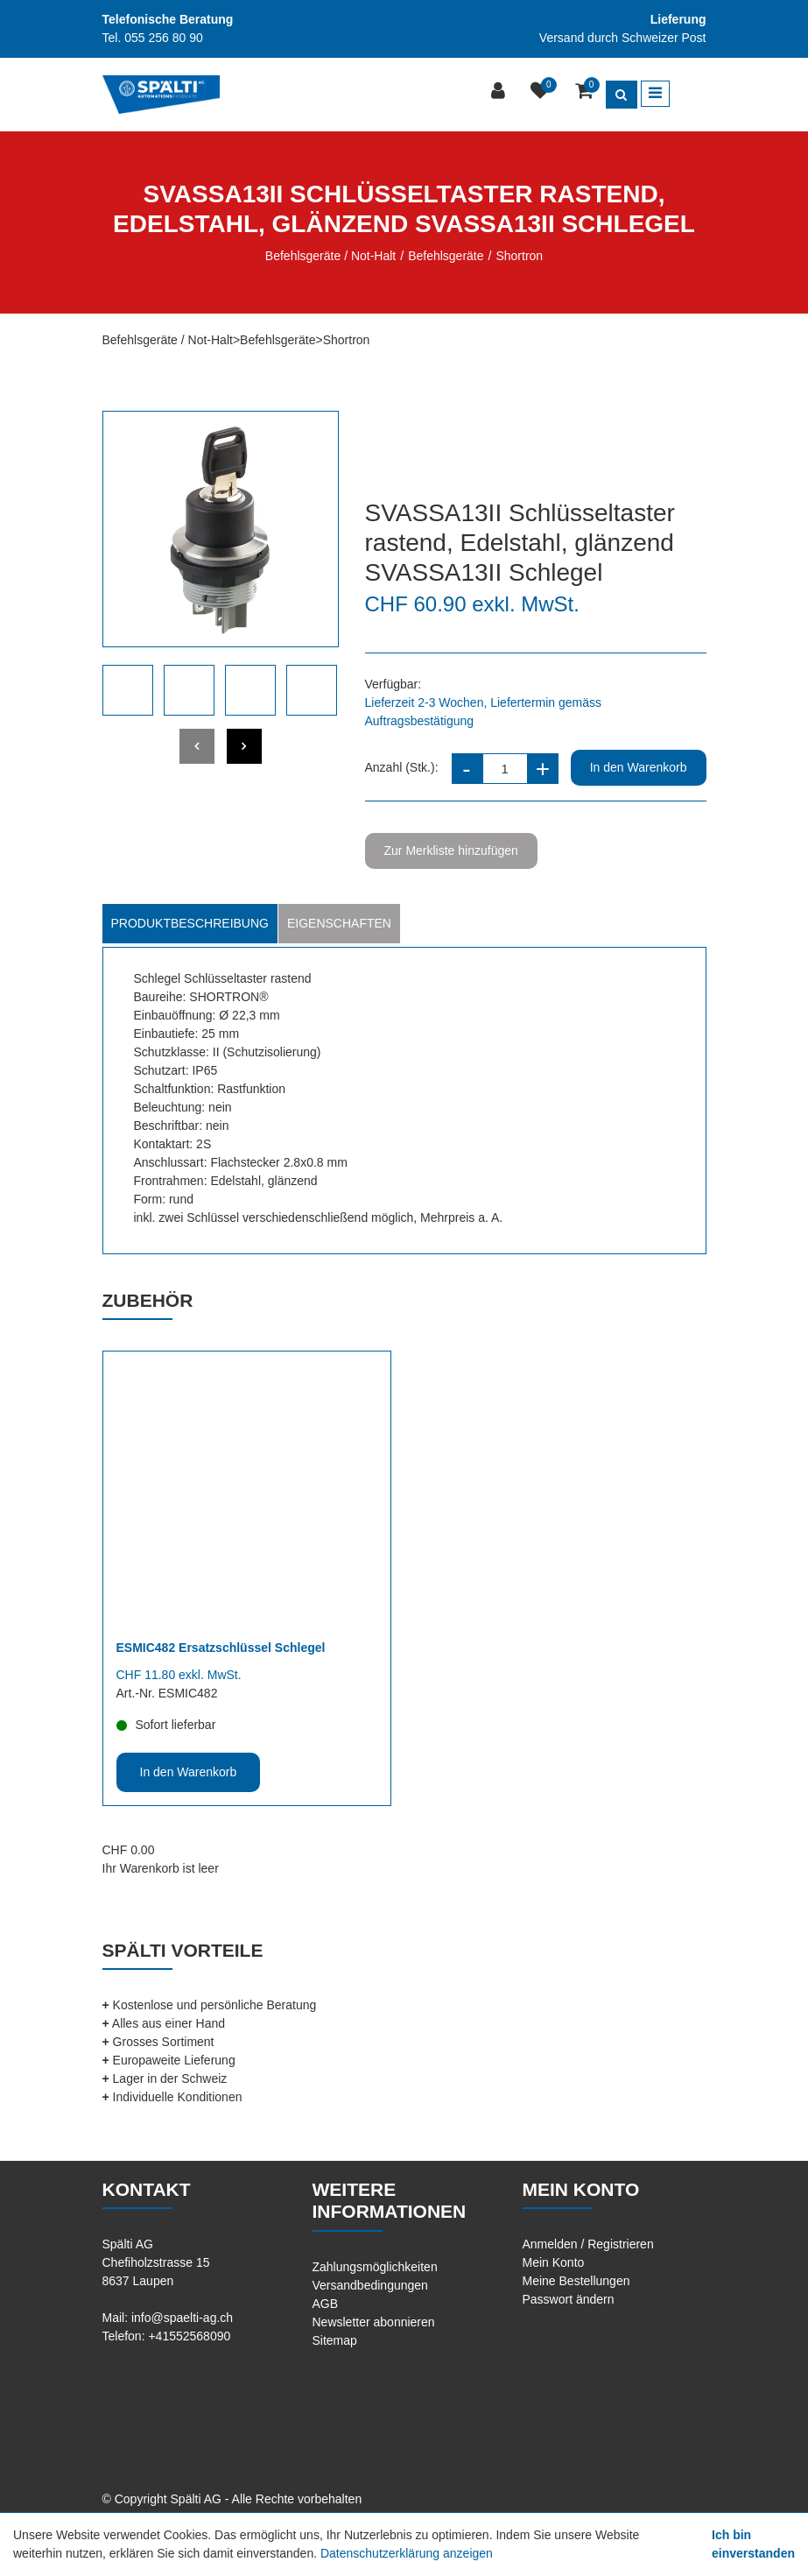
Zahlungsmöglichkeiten (375, 2267)
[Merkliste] (542, 92)
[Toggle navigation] (655, 94)
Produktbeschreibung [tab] (190, 923)
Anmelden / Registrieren (588, 2244)
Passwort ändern (569, 2299)
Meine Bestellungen (576, 2281)
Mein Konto (554, 2262)
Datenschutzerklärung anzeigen (406, 2553)
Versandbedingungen (370, 2285)
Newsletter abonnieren (374, 2322)
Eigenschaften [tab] (339, 923)
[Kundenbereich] (500, 92)
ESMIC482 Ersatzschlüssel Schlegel (221, 1648)
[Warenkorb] (586, 92)
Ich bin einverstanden (753, 2544)
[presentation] (197, 746)
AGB (326, 2304)
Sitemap (335, 2340)
